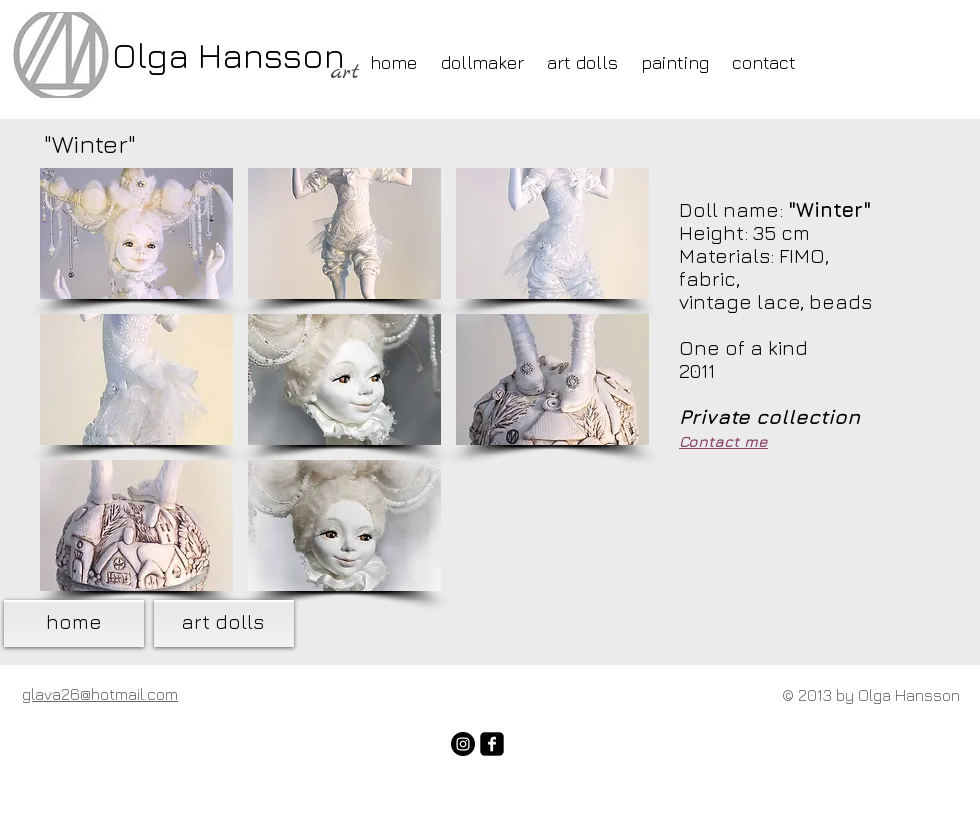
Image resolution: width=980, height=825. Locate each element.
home (74, 621)
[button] (136, 233)
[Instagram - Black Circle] (463, 744)
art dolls (222, 621)
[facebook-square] (492, 744)
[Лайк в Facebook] (330, 705)
